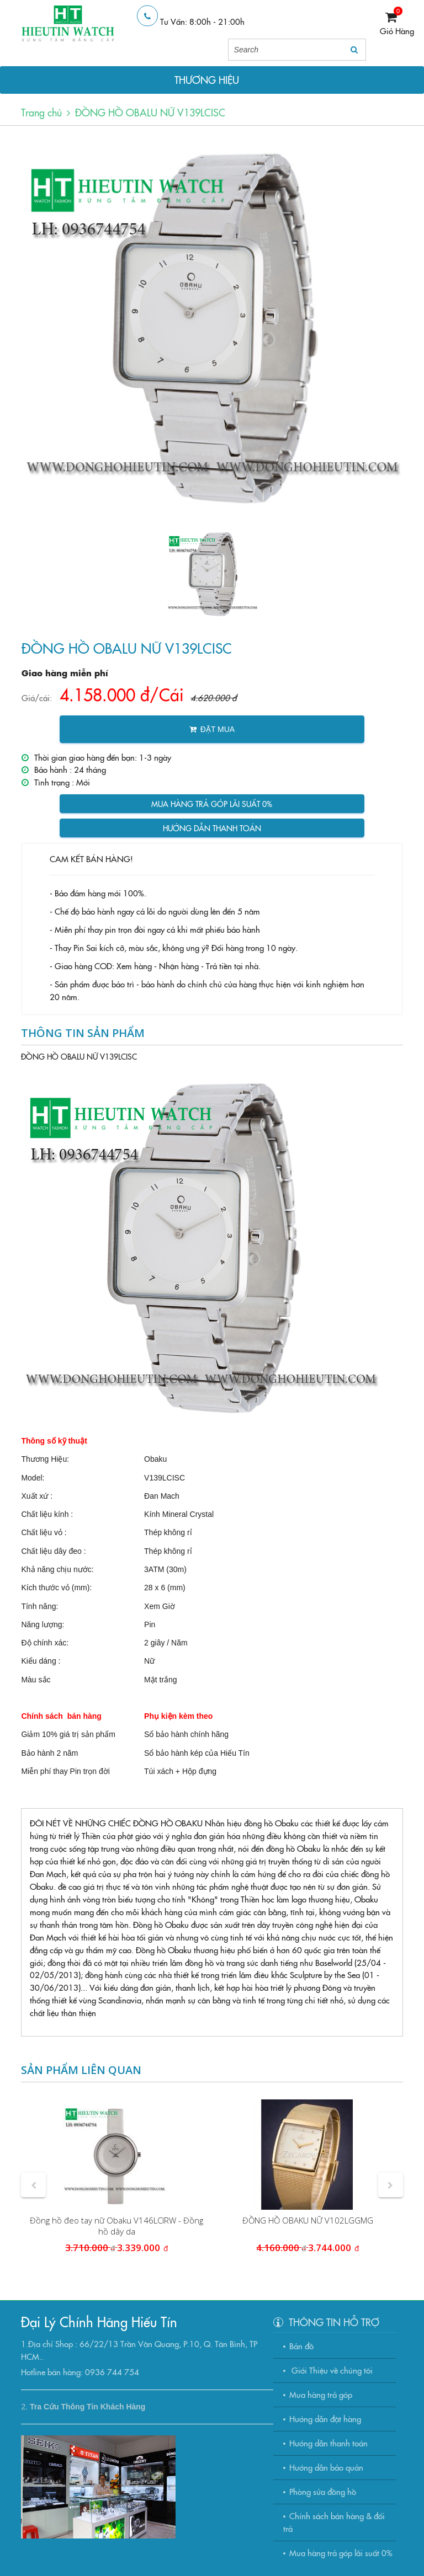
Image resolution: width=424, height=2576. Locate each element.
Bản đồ (301, 2345)
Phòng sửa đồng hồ (322, 2491)
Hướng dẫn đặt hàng (325, 2418)
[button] (33, 2185)
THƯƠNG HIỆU (206, 80)
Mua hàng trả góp (320, 2394)
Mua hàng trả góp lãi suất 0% (211, 803)
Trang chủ (41, 112)
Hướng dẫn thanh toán (212, 827)
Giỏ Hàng (397, 30)
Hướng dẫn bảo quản (326, 2467)
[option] (212, 327)
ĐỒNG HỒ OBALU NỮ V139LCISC (150, 112)
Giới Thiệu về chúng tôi (331, 2370)
